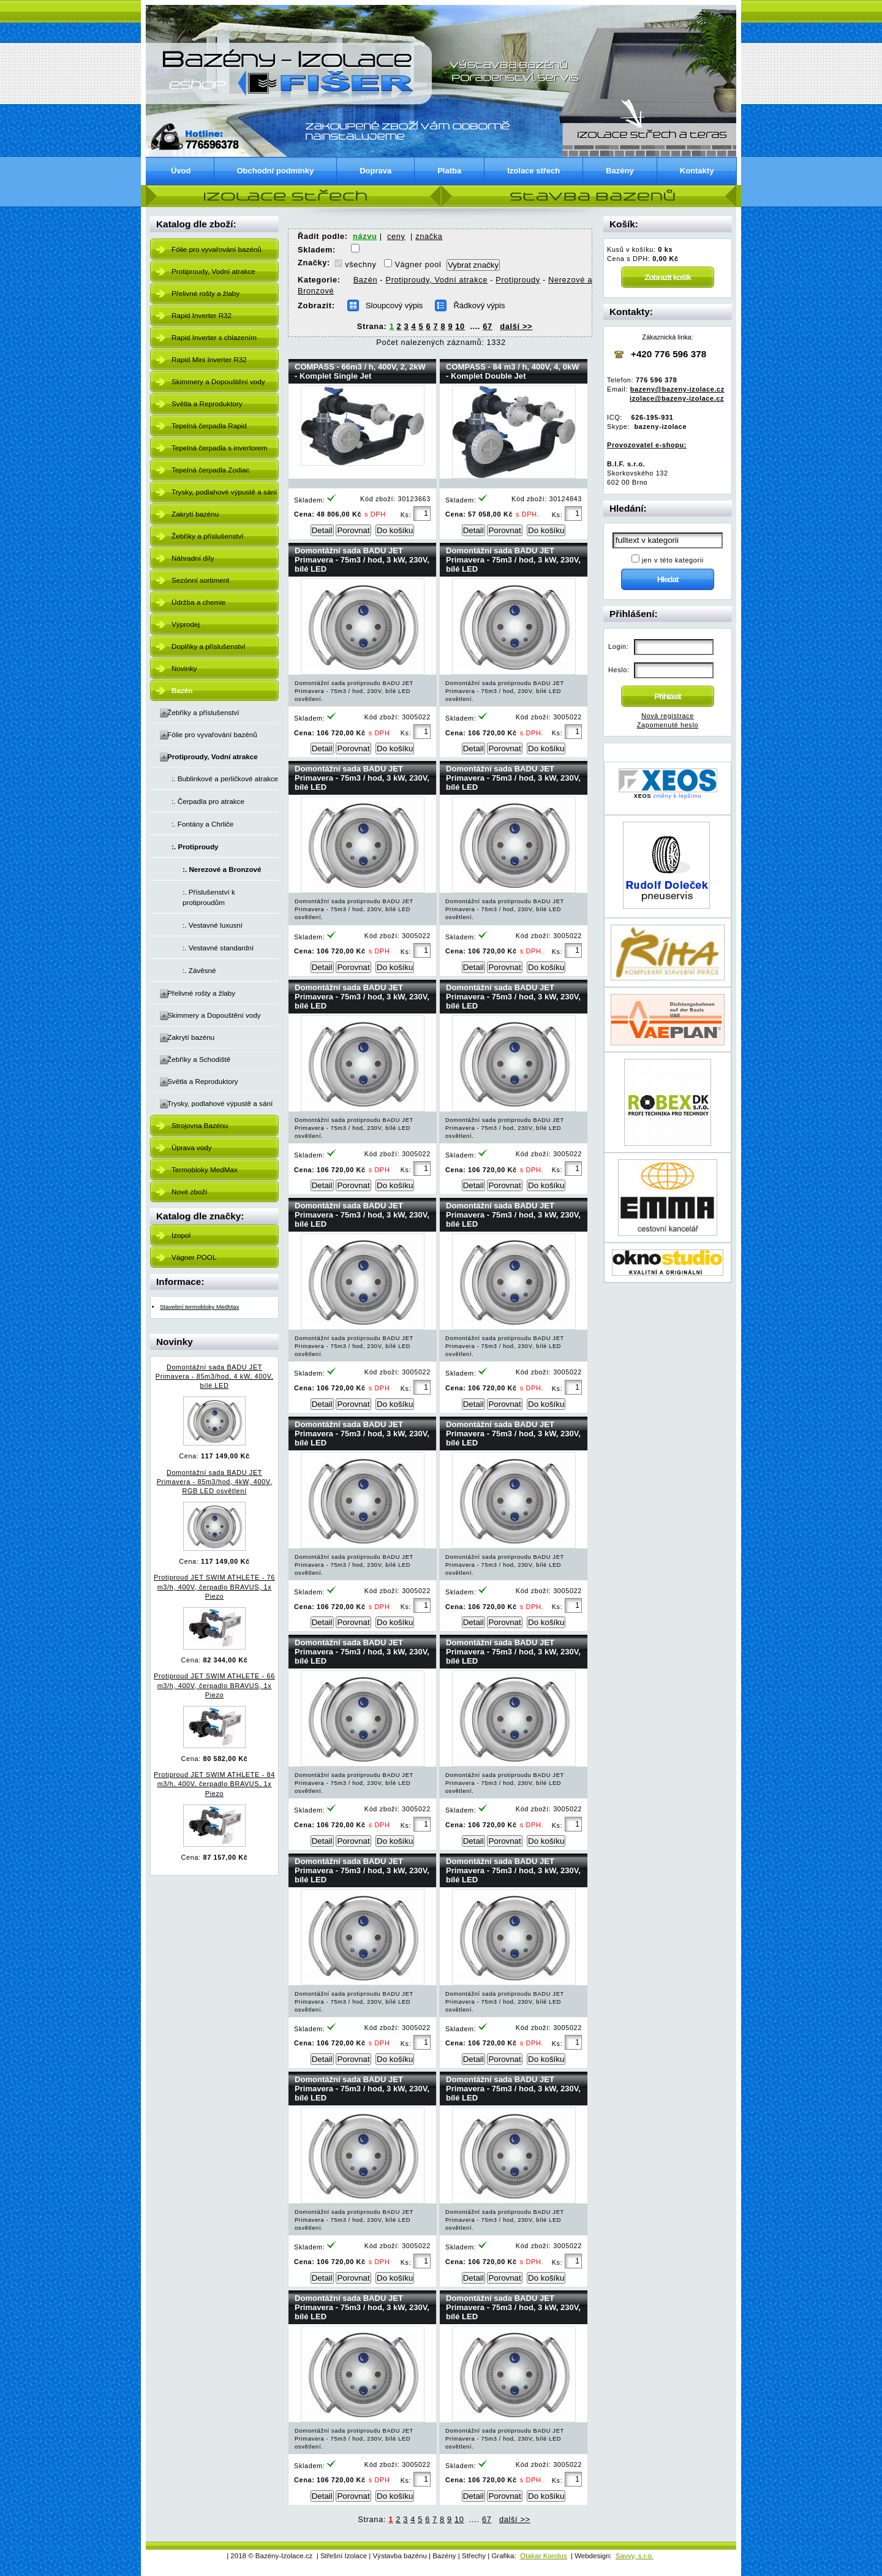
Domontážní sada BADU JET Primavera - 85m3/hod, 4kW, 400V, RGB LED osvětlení (215, 1481)
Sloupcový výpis (394, 305)
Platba (449, 170)
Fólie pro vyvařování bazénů (217, 249)
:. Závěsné (199, 970)
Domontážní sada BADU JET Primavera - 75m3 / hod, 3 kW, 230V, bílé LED (362, 560)
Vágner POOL (194, 1257)
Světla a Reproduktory (207, 403)
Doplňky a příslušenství (209, 646)
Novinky (184, 668)
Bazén (365, 279)
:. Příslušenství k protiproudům (209, 897)
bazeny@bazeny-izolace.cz (677, 389)
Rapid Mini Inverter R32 (209, 359)
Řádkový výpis (479, 305)
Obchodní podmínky (275, 170)
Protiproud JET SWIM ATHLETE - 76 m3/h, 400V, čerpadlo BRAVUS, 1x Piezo (214, 1586)
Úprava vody (192, 1147)
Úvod (181, 170)
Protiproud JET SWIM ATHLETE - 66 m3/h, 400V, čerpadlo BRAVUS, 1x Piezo (214, 1685)
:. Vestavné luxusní (213, 925)
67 (487, 326)
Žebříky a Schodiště (198, 1059)
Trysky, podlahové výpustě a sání (224, 492)
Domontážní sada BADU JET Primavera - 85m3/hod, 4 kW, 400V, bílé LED (214, 1376)
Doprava (375, 170)
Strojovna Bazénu (200, 1125)
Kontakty (697, 170)
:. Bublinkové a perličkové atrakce (225, 778)
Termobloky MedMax (205, 1169)
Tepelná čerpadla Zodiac (210, 470)
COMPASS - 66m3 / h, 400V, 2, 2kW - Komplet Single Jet (360, 371)
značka (428, 236)
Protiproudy (518, 279)
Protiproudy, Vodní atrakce (213, 271)
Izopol (181, 1235)
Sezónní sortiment (200, 580)
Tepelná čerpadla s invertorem (220, 448)
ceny (396, 236)
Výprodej (186, 624)
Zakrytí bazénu (195, 514)
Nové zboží (189, 1191)
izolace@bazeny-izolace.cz (677, 398)
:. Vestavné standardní (218, 948)
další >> (516, 326)
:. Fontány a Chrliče (202, 824)
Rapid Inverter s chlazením (214, 337)
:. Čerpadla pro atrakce (208, 801)
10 (460, 326)
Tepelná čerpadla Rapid (209, 426)
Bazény (620, 170)
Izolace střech (533, 170)
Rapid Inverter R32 (202, 315)
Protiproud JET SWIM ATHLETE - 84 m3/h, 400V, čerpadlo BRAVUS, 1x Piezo (214, 1784)
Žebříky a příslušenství (208, 536)
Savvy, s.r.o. (635, 2555)
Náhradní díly (193, 558)
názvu (365, 236)
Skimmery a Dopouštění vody (218, 381)
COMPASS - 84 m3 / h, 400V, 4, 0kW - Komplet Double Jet (512, 371)
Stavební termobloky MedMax (199, 1306)
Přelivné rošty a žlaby (205, 293)
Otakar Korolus (543, 2555)
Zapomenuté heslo (667, 725)
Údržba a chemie (198, 602)
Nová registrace (667, 715)
